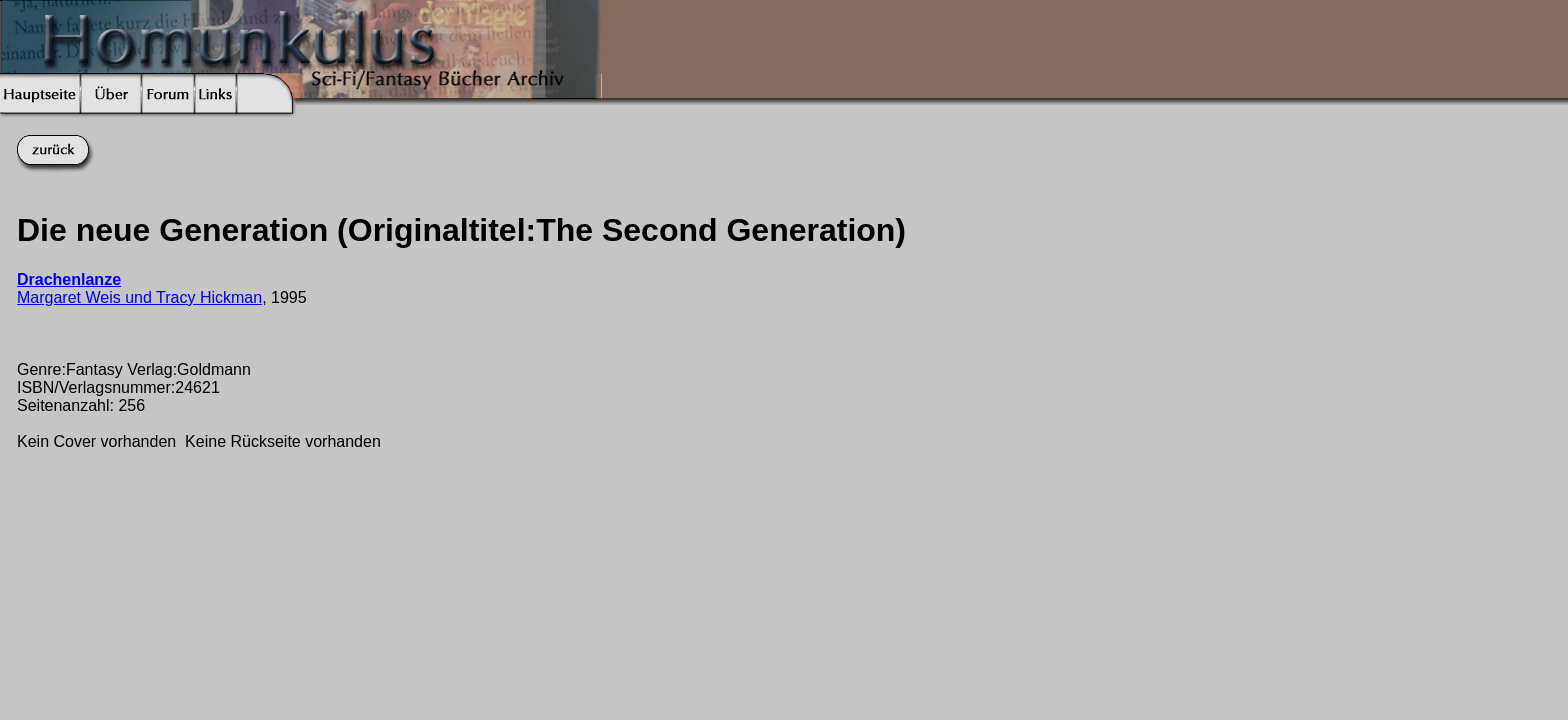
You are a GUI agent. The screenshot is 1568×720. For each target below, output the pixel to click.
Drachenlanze (69, 279)
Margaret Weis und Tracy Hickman (139, 297)
